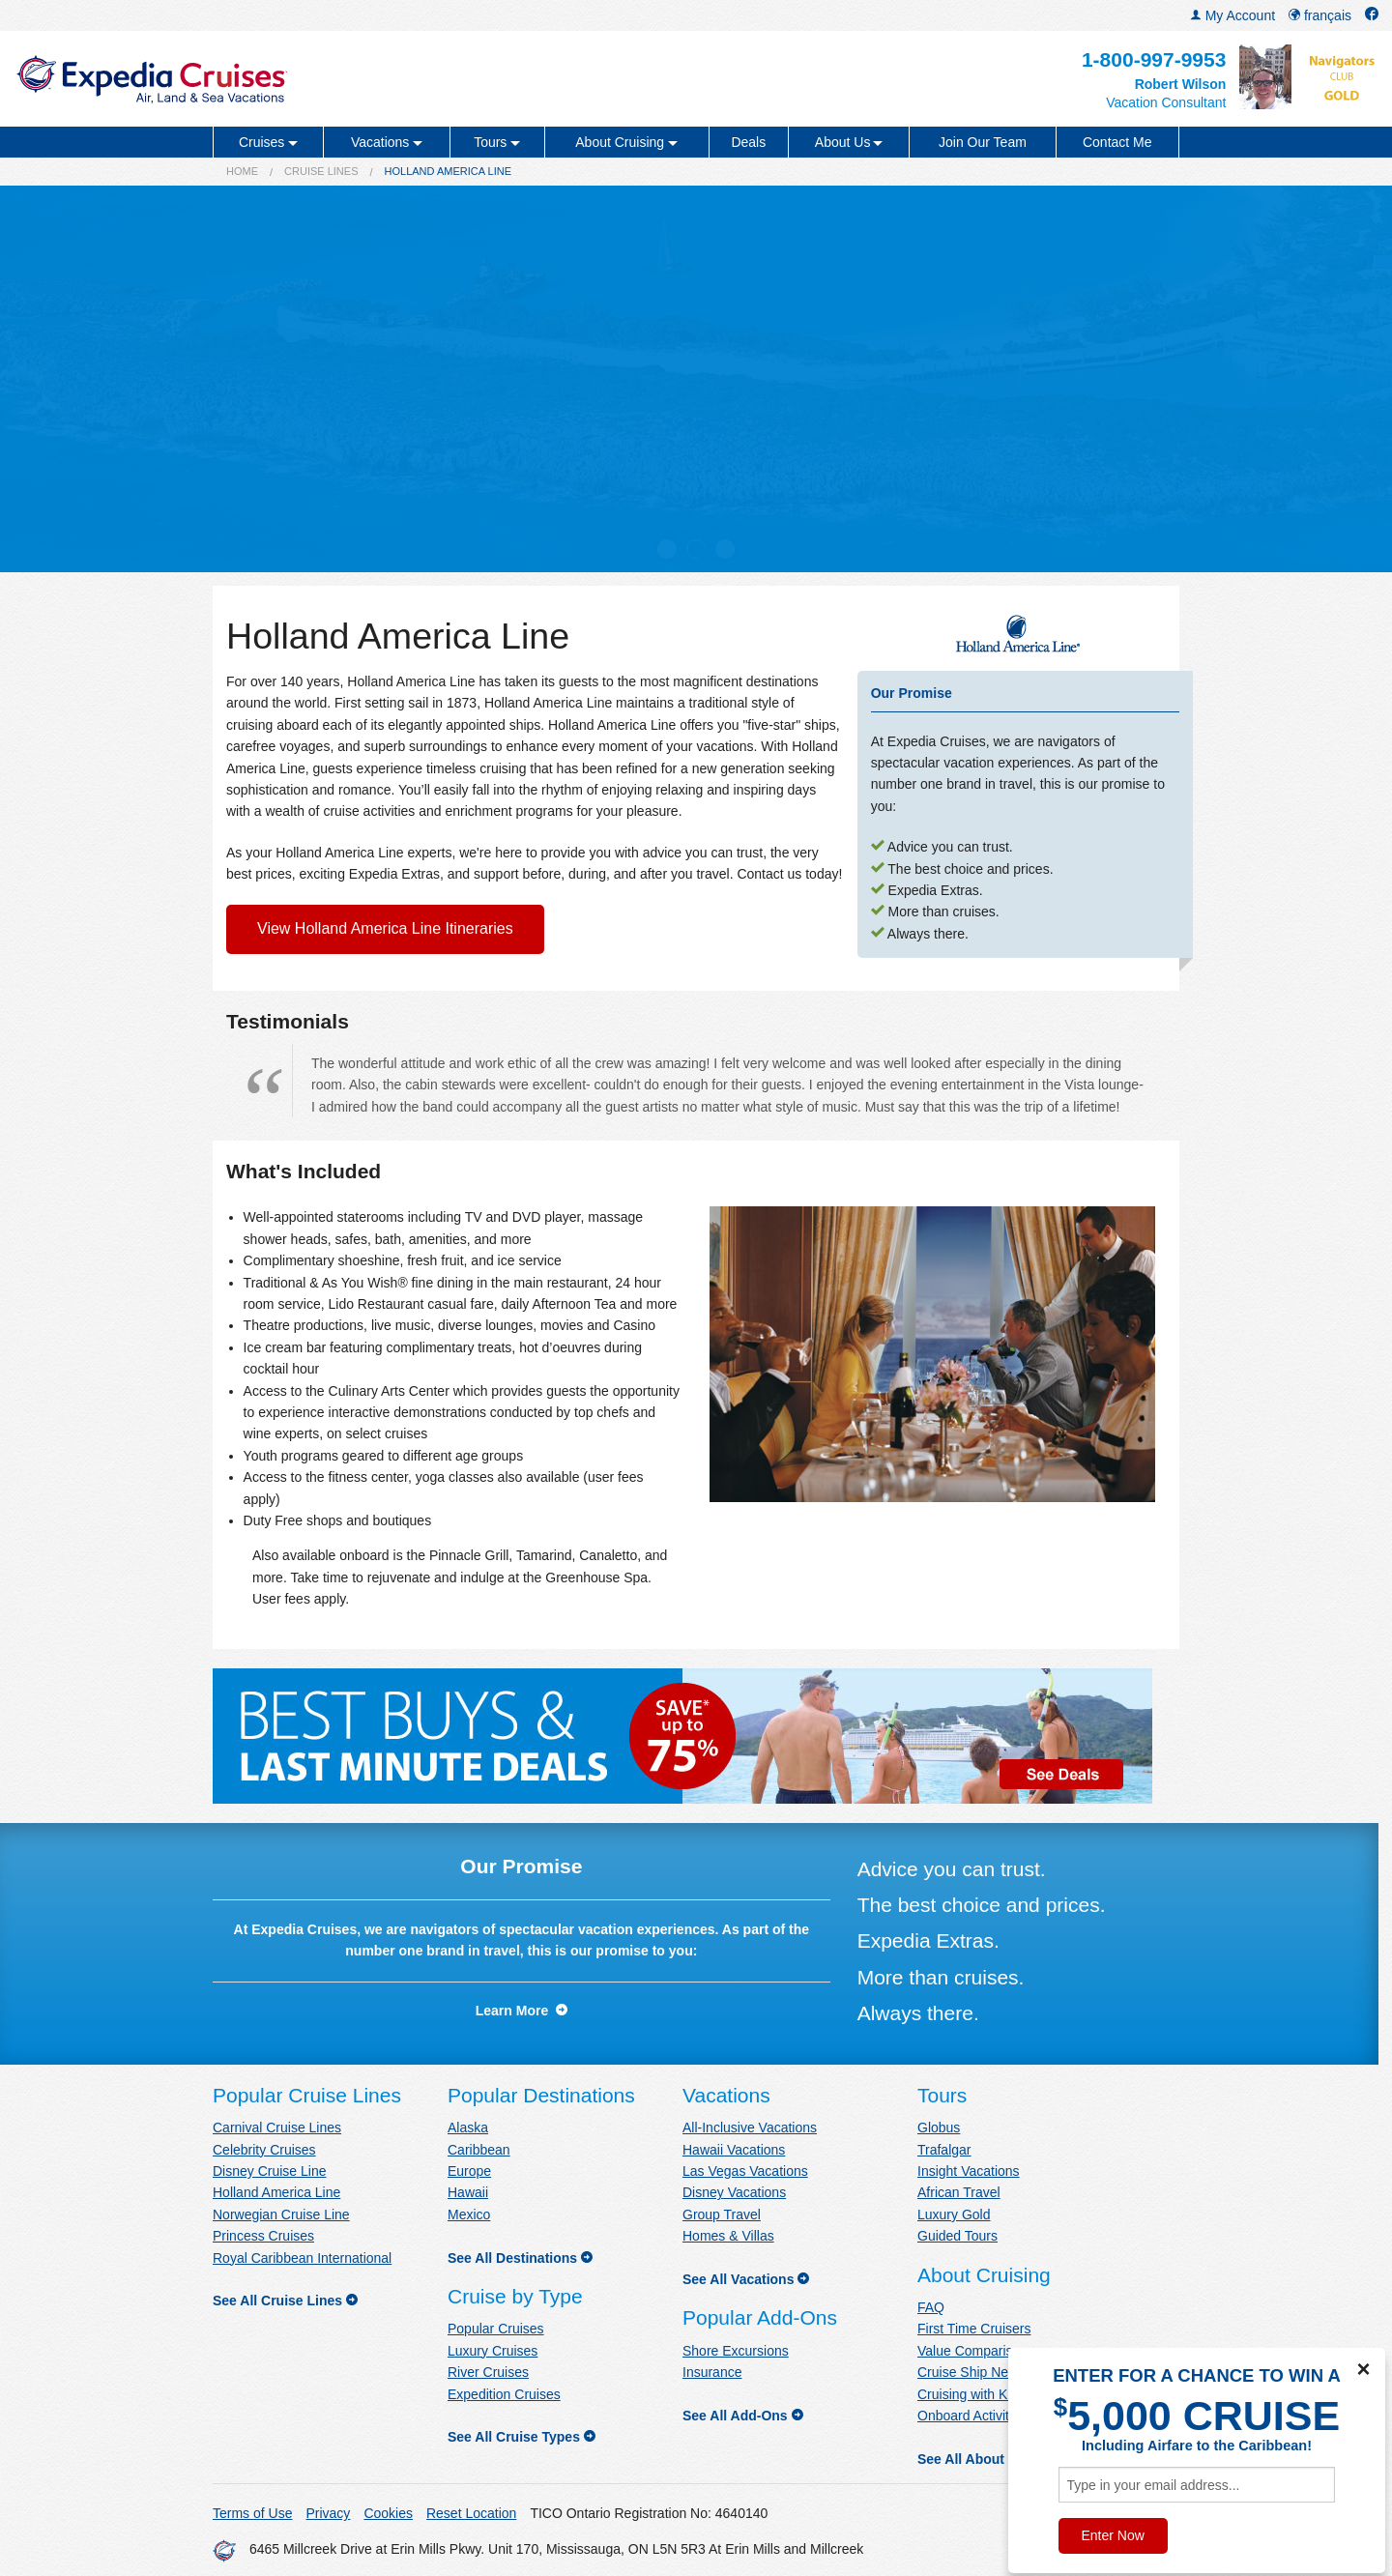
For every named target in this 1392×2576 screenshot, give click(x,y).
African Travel (958, 2192)
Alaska (468, 2127)
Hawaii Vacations (733, 2149)
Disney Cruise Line (270, 2171)
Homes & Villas (728, 2235)
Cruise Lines (321, 171)
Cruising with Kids (971, 2394)
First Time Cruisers (973, 2328)
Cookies (388, 2513)
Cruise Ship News (971, 2372)
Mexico (469, 2214)
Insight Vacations (968, 2171)
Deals (748, 142)
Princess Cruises (263, 2235)
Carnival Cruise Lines (277, 2127)
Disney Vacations (734, 2192)
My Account (1232, 15)
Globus (938, 2127)
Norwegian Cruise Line (281, 2214)
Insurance (711, 2372)
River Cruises (488, 2372)
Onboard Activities (972, 2415)
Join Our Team (983, 142)
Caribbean (479, 2149)
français (1320, 15)
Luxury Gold (953, 2214)
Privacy (327, 2513)
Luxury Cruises (492, 2351)
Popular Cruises (496, 2328)
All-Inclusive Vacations (749, 2127)
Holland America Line (276, 2192)
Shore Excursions (735, 2351)
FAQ (930, 2307)
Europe (469, 2171)
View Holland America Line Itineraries (385, 928)
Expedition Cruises (504, 2394)
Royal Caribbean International (302, 2258)
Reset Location (471, 2513)
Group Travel (721, 2214)
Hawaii (468, 2192)
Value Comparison (972, 2351)
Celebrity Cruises (264, 2149)
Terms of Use (252, 2513)
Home (242, 171)
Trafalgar (944, 2149)
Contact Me (1117, 142)
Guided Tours (957, 2235)
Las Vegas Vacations (745, 2171)
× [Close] (1363, 2369)
